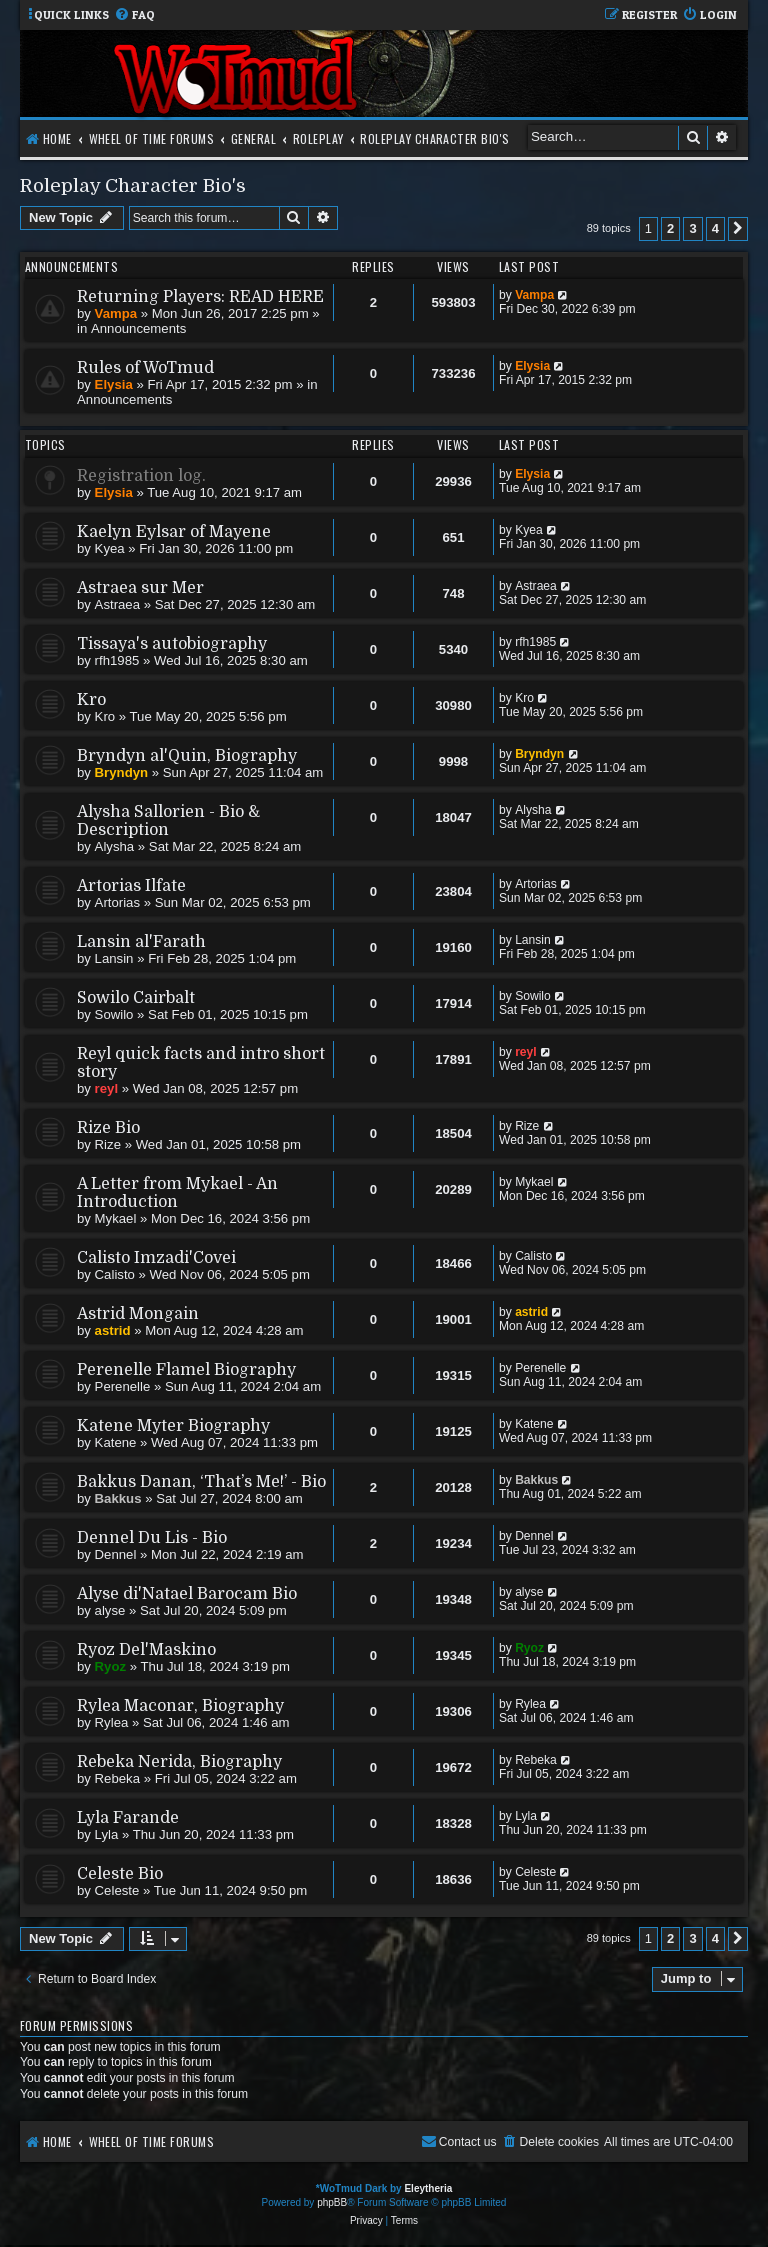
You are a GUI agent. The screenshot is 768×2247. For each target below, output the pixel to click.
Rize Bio (108, 1128)
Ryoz (111, 1666)
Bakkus (118, 1498)
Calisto (115, 1274)
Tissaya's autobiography (172, 644)
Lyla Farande (128, 1818)
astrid (113, 1330)
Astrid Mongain (138, 1314)
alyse (110, 1610)
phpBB (332, 2202)
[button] (738, 229)
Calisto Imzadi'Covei (156, 1258)
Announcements (138, 328)
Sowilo (114, 1014)
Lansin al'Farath (141, 942)
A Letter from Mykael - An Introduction (177, 1193)
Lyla (107, 1834)
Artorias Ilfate (131, 886)
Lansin (114, 958)
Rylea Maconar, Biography (180, 1706)
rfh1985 (117, 660)
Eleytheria (428, 2188)
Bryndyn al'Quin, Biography (187, 756)
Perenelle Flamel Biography (186, 1370)
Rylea (112, 1722)
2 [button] (670, 228)
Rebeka (117, 1778)
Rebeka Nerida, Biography (179, 1762)
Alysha (115, 846)
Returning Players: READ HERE (200, 297)
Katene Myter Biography (173, 1426)
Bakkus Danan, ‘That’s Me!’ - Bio (201, 1482)
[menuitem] (134, 15)
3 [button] (692, 228)
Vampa (116, 313)
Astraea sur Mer (140, 588)
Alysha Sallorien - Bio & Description (168, 821)
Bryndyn (122, 772)
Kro (91, 700)
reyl (106, 1088)
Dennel (116, 1554)
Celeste (117, 1890)
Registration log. (141, 476)
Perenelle (123, 1386)
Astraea (117, 604)
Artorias (117, 902)
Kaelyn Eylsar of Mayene (174, 532)
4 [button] (715, 228)
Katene (116, 1442)
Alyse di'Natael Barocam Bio (187, 1594)
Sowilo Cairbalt (136, 998)
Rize (108, 1144)
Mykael (116, 1218)
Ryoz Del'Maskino (146, 1650)
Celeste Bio (120, 1874)
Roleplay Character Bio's (133, 185)
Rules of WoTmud (145, 368)
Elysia (114, 384)
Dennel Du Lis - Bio (152, 1538)
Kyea (110, 548)
